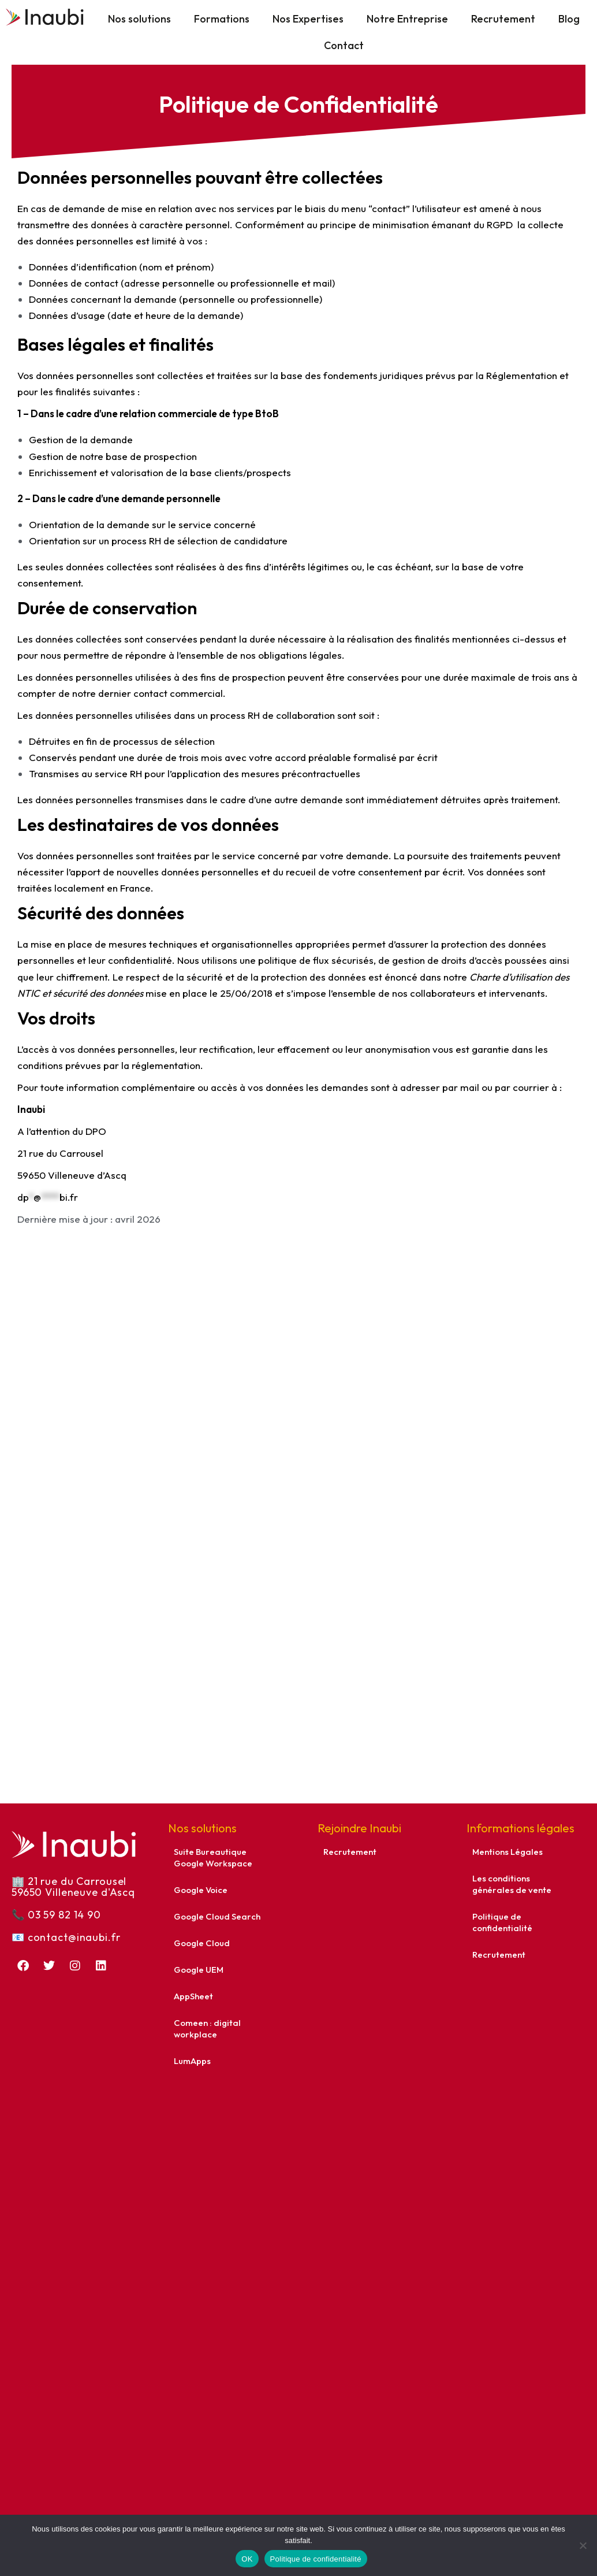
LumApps (192, 2060)
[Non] (582, 2545)
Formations (221, 18)
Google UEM (198, 1969)
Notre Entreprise (407, 18)
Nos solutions (139, 18)
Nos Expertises (308, 18)
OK (246, 2559)
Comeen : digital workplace (207, 2028)
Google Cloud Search (217, 1916)
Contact (344, 45)
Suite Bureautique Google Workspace (213, 1857)
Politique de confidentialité (502, 1922)
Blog (569, 18)
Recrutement (503, 18)
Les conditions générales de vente (511, 1884)
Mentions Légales (507, 1851)
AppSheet (193, 1996)
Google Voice (200, 1889)
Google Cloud (202, 1942)
